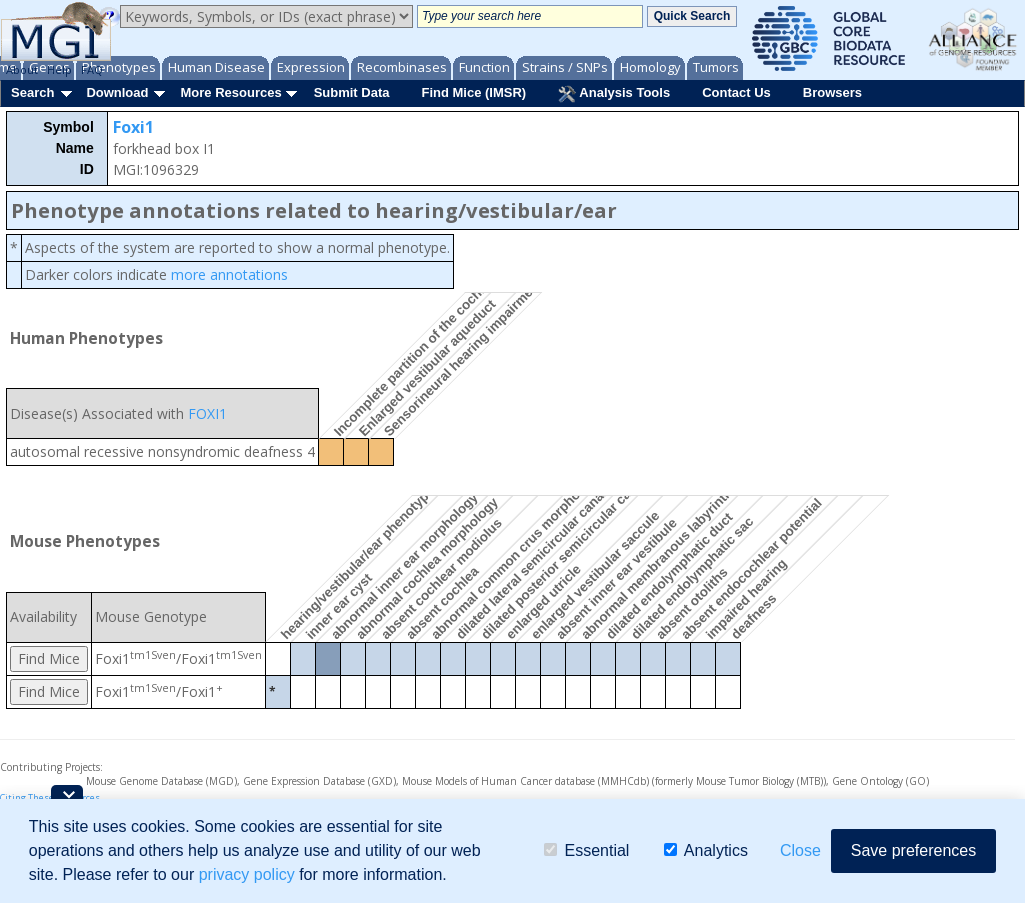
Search (32, 92)
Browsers (832, 92)
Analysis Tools (614, 94)
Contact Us (736, 92)
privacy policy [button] (247, 874)
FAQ (92, 69)
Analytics (706, 850)
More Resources (230, 92)
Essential (586, 850)
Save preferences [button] (913, 850)
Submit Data (352, 92)
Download (117, 92)
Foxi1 (133, 127)
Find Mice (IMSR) (473, 92)
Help (59, 69)
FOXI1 (207, 413)
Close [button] (800, 850)
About (22, 69)
